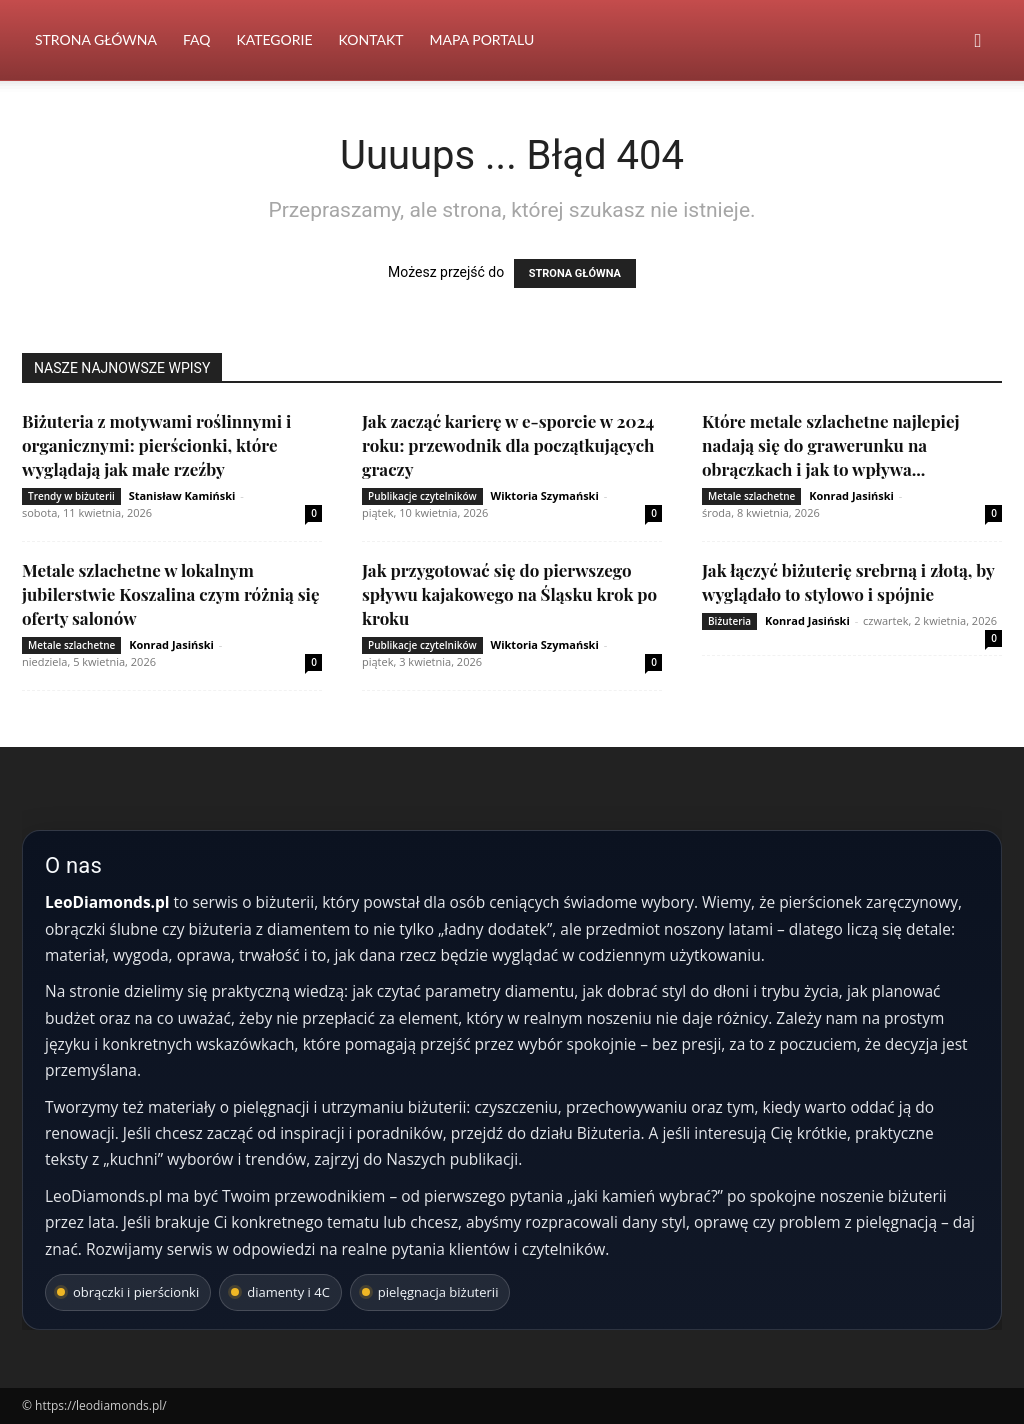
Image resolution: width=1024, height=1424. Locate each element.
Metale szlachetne (751, 496)
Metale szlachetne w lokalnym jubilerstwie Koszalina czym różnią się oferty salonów (171, 594)
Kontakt (371, 39)
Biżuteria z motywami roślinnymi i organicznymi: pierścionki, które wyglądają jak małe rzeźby (156, 445)
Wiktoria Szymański (545, 495)
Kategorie (274, 39)
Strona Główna (96, 39)
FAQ (197, 39)
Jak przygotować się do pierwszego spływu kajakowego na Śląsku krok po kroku (509, 594)
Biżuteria (729, 621)
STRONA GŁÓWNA (575, 273)
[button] (978, 41)
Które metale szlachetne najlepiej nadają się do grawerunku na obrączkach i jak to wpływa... (831, 445)
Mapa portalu (481, 39)
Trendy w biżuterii (71, 496)
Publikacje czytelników (422, 496)
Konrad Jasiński (851, 495)
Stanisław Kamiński (182, 495)
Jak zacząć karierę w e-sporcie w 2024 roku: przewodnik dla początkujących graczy (508, 445)
